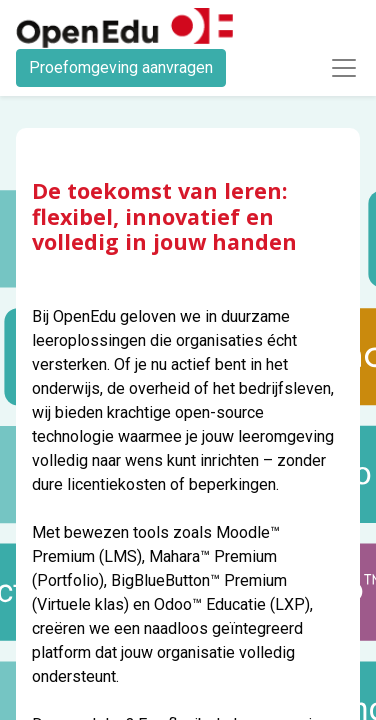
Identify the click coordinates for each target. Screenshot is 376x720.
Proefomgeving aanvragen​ (121, 67)
